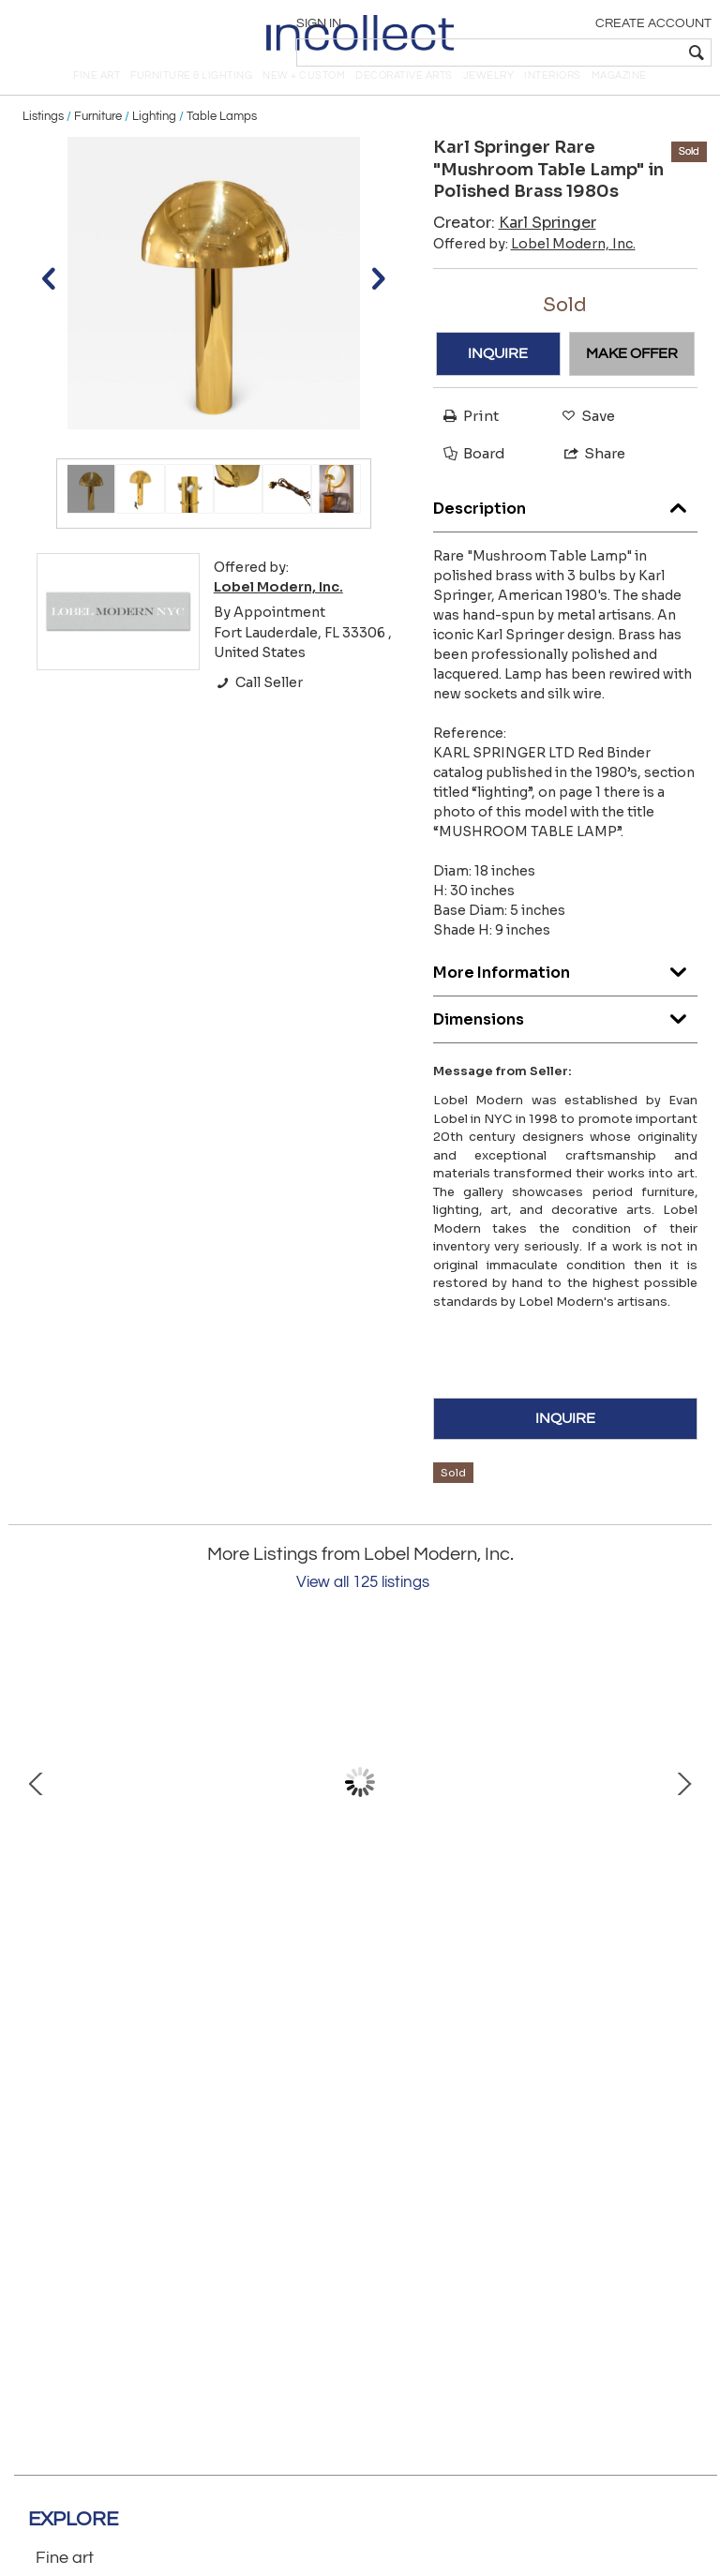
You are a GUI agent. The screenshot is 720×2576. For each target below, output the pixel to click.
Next (683, 1808)
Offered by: (534, 269)
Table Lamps (222, 142)
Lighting (154, 142)
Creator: (514, 248)
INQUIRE (498, 379)
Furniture (98, 142)
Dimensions (565, 1041)
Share (586, 479)
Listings (43, 142)
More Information (565, 994)
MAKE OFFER (632, 379)
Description (565, 530)
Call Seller (258, 708)
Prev (36, 1808)
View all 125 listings (362, 1608)
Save (583, 442)
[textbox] (575, 52)
